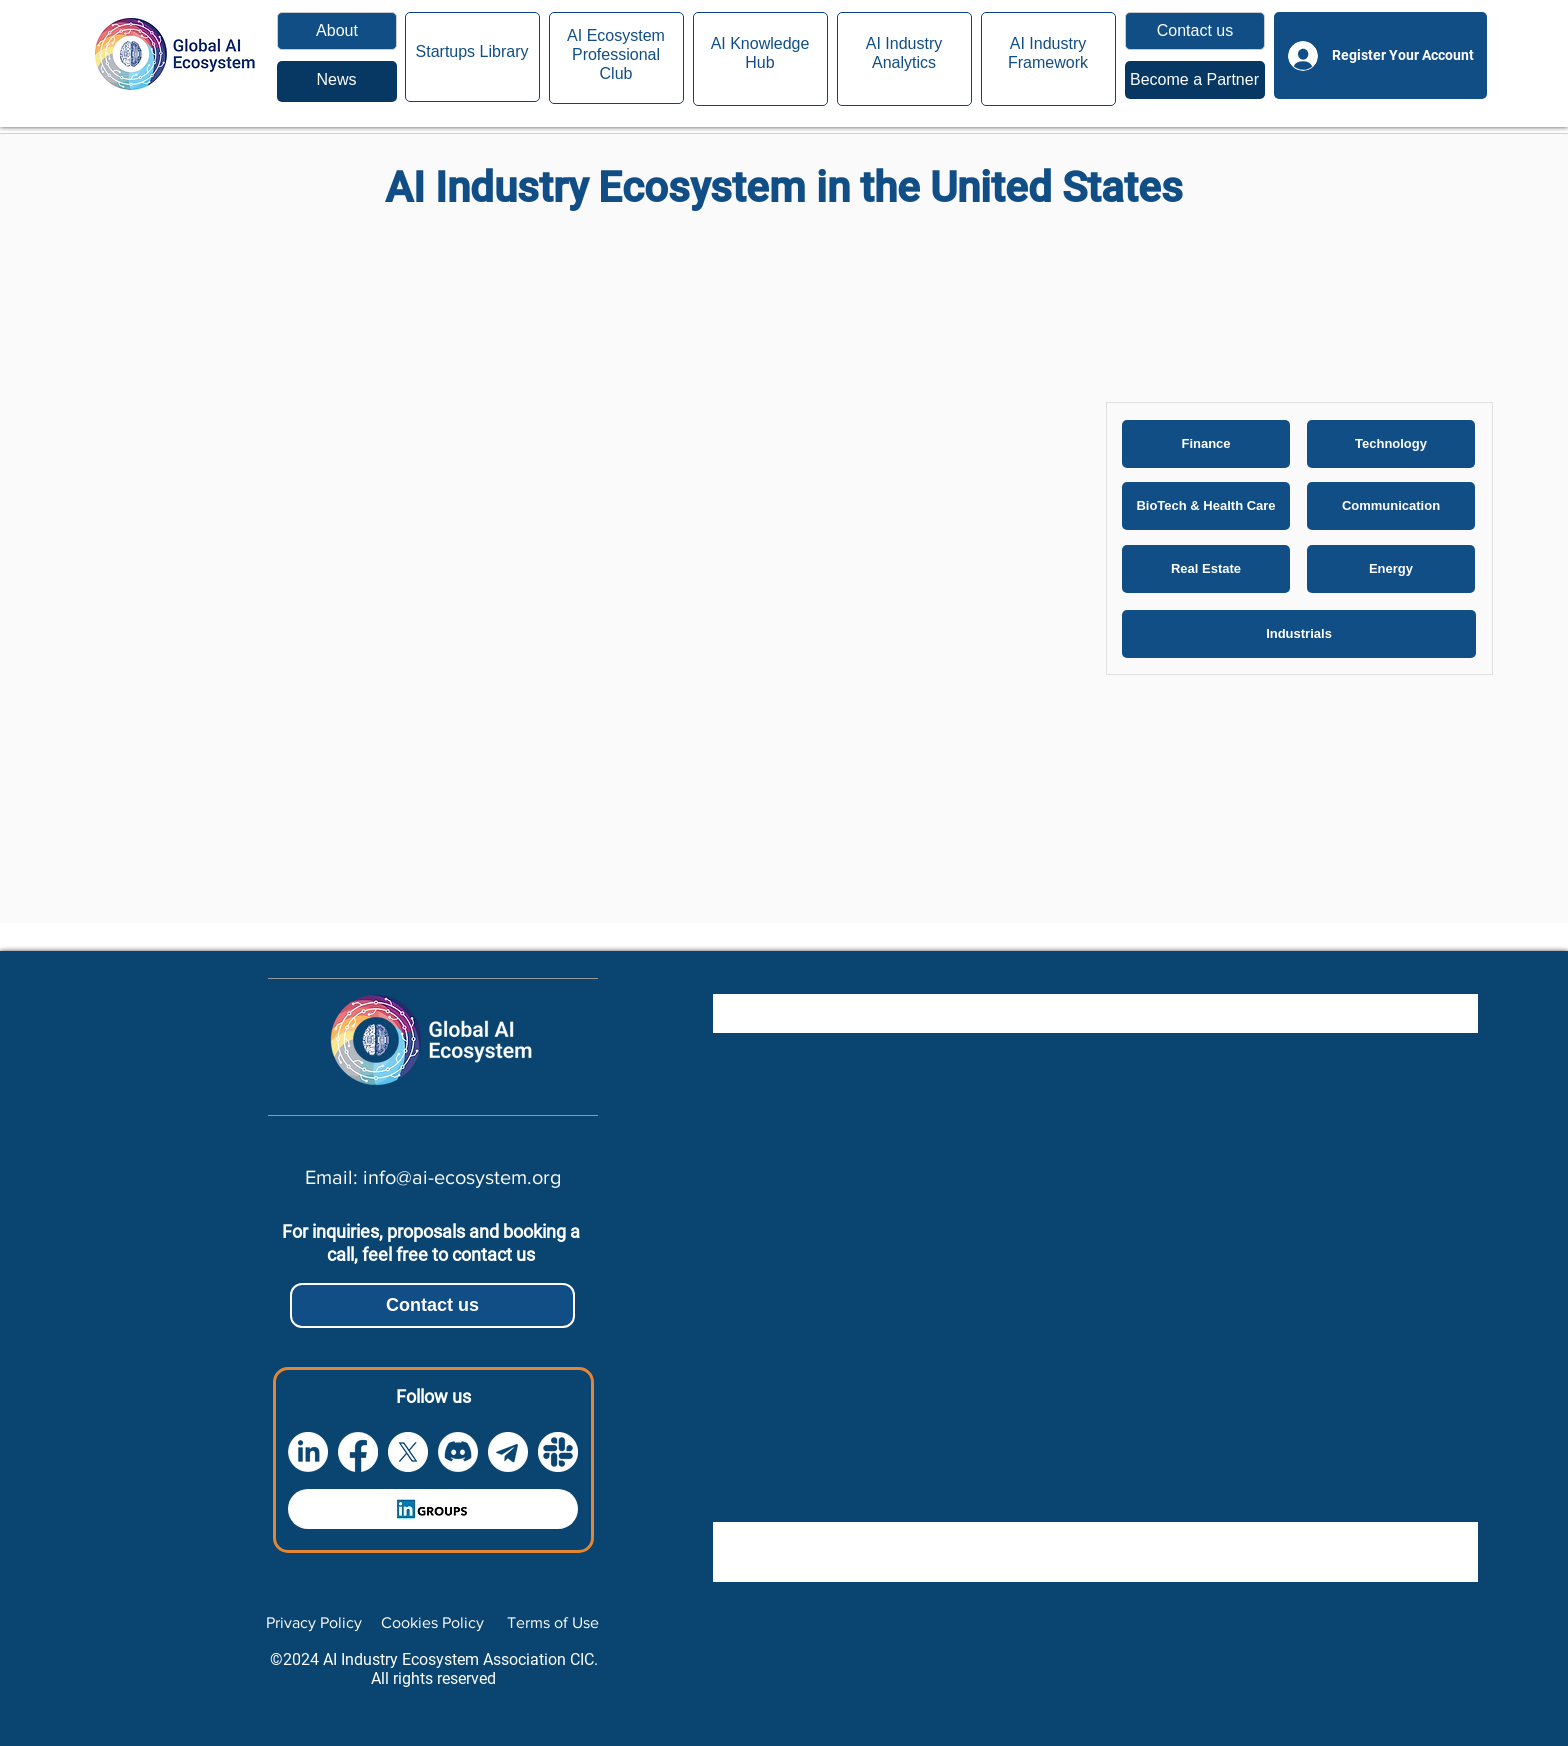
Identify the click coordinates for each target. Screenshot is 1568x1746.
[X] (408, 1452)
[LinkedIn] (308, 1452)
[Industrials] (1299, 634)
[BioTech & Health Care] (1206, 506)
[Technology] (1391, 444)
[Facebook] (358, 1452)
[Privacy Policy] (313, 1623)
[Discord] (458, 1452)
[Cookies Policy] (432, 1623)
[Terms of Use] (552, 1623)
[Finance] (1206, 444)
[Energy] (1391, 569)
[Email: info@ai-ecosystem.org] (432, 1177)
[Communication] (1391, 506)
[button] (1195, 31)
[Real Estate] (1206, 569)
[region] (337, 81)
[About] (337, 31)
